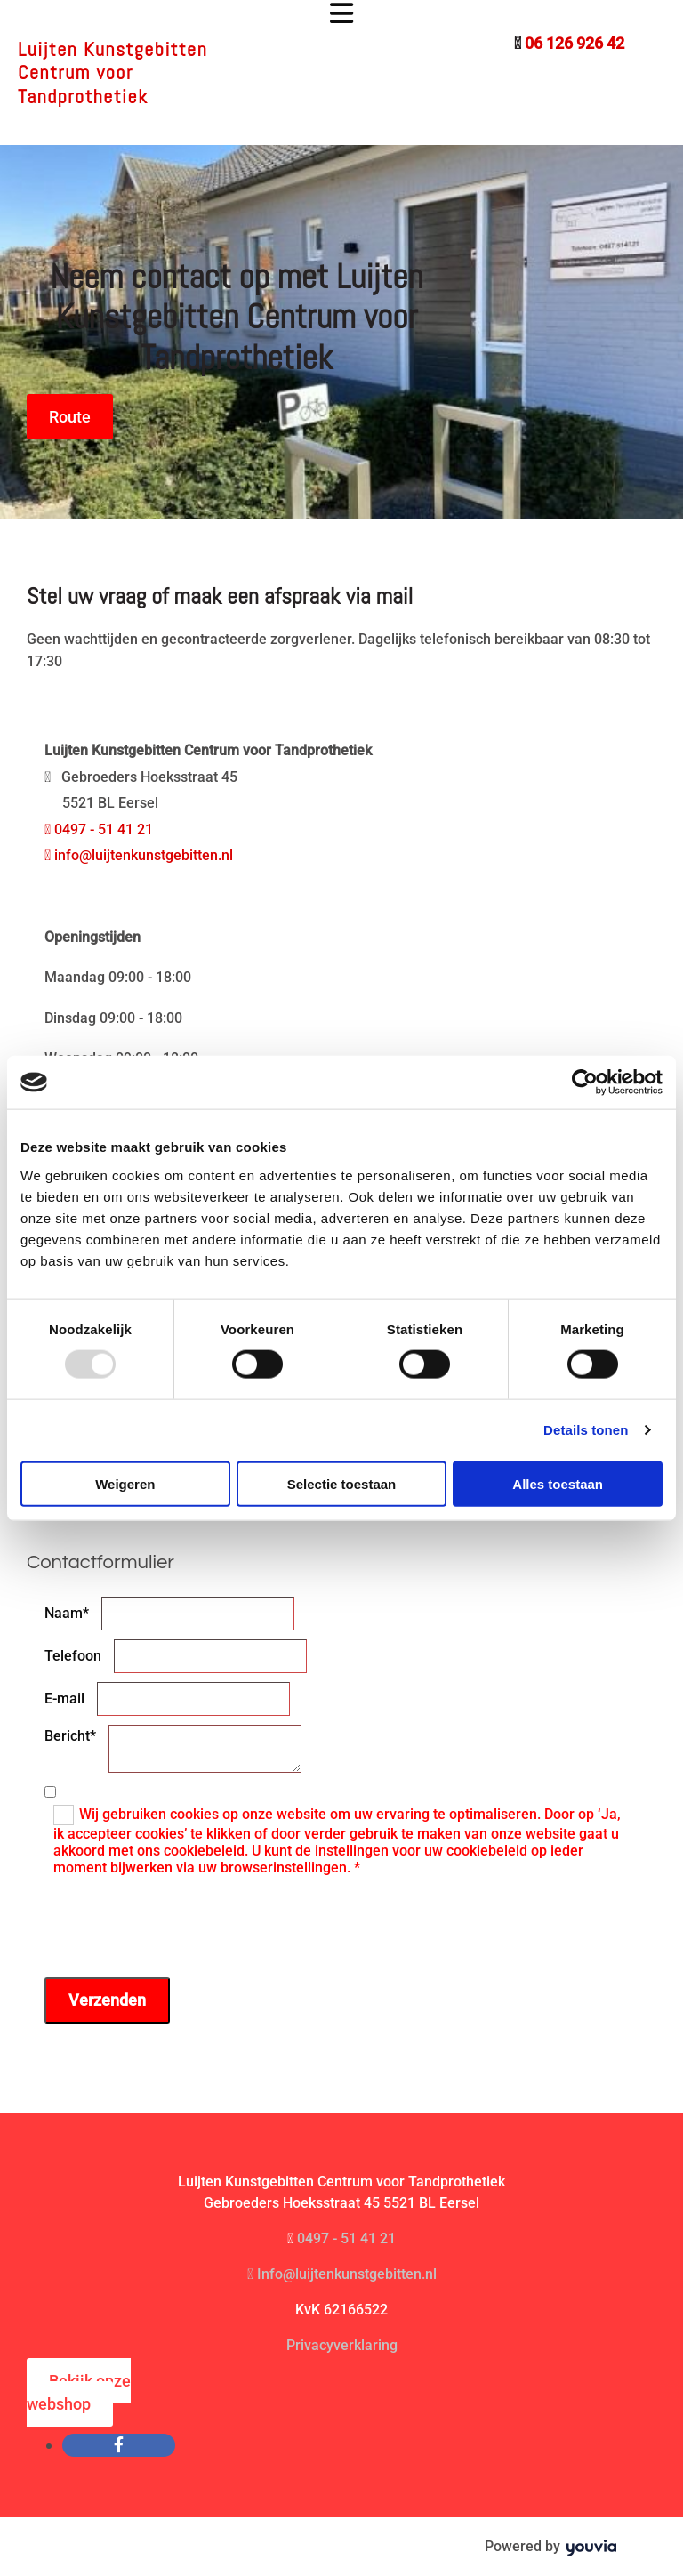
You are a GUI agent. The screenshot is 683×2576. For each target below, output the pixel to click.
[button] (341, 15)
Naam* (66, 1613)
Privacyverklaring (342, 2345)
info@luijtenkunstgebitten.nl (138, 855)
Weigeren (125, 1483)
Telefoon (72, 1655)
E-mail (64, 1698)
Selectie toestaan (342, 1483)
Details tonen (585, 1429)
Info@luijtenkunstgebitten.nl (342, 2274)
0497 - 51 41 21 (98, 829)
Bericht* (70, 1735)
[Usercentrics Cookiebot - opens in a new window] (585, 1082)
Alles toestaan (557, 1483)
